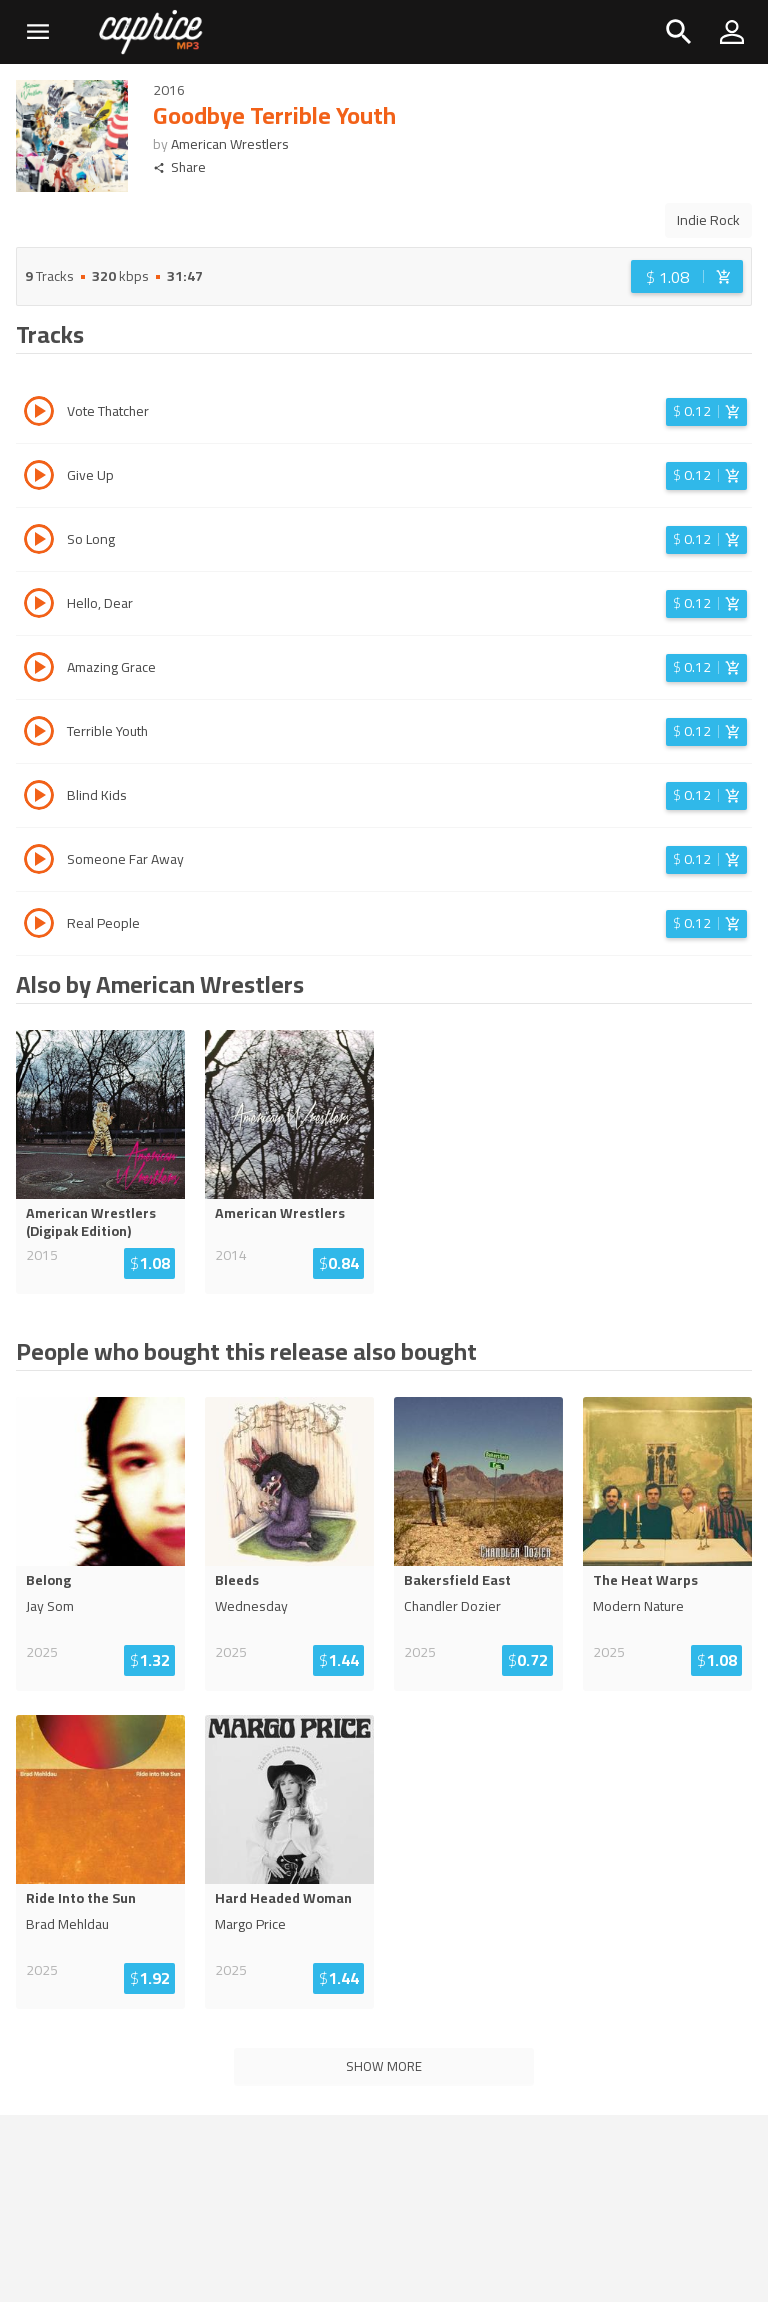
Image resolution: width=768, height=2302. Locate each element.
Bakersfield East (457, 1580)
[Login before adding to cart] (687, 276)
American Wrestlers (230, 144)
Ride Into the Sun (81, 1898)
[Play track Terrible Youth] (39, 734)
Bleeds (237, 1580)
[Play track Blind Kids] (39, 798)
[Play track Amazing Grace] (39, 670)
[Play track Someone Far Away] (39, 862)
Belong (48, 1580)
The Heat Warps (645, 1580)
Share (179, 167)
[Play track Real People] (39, 926)
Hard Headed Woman (283, 1898)
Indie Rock (708, 220)
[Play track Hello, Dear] (39, 606)
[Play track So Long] (39, 542)
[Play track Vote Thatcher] (39, 414)
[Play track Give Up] (39, 478)
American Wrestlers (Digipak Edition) (91, 1222)
